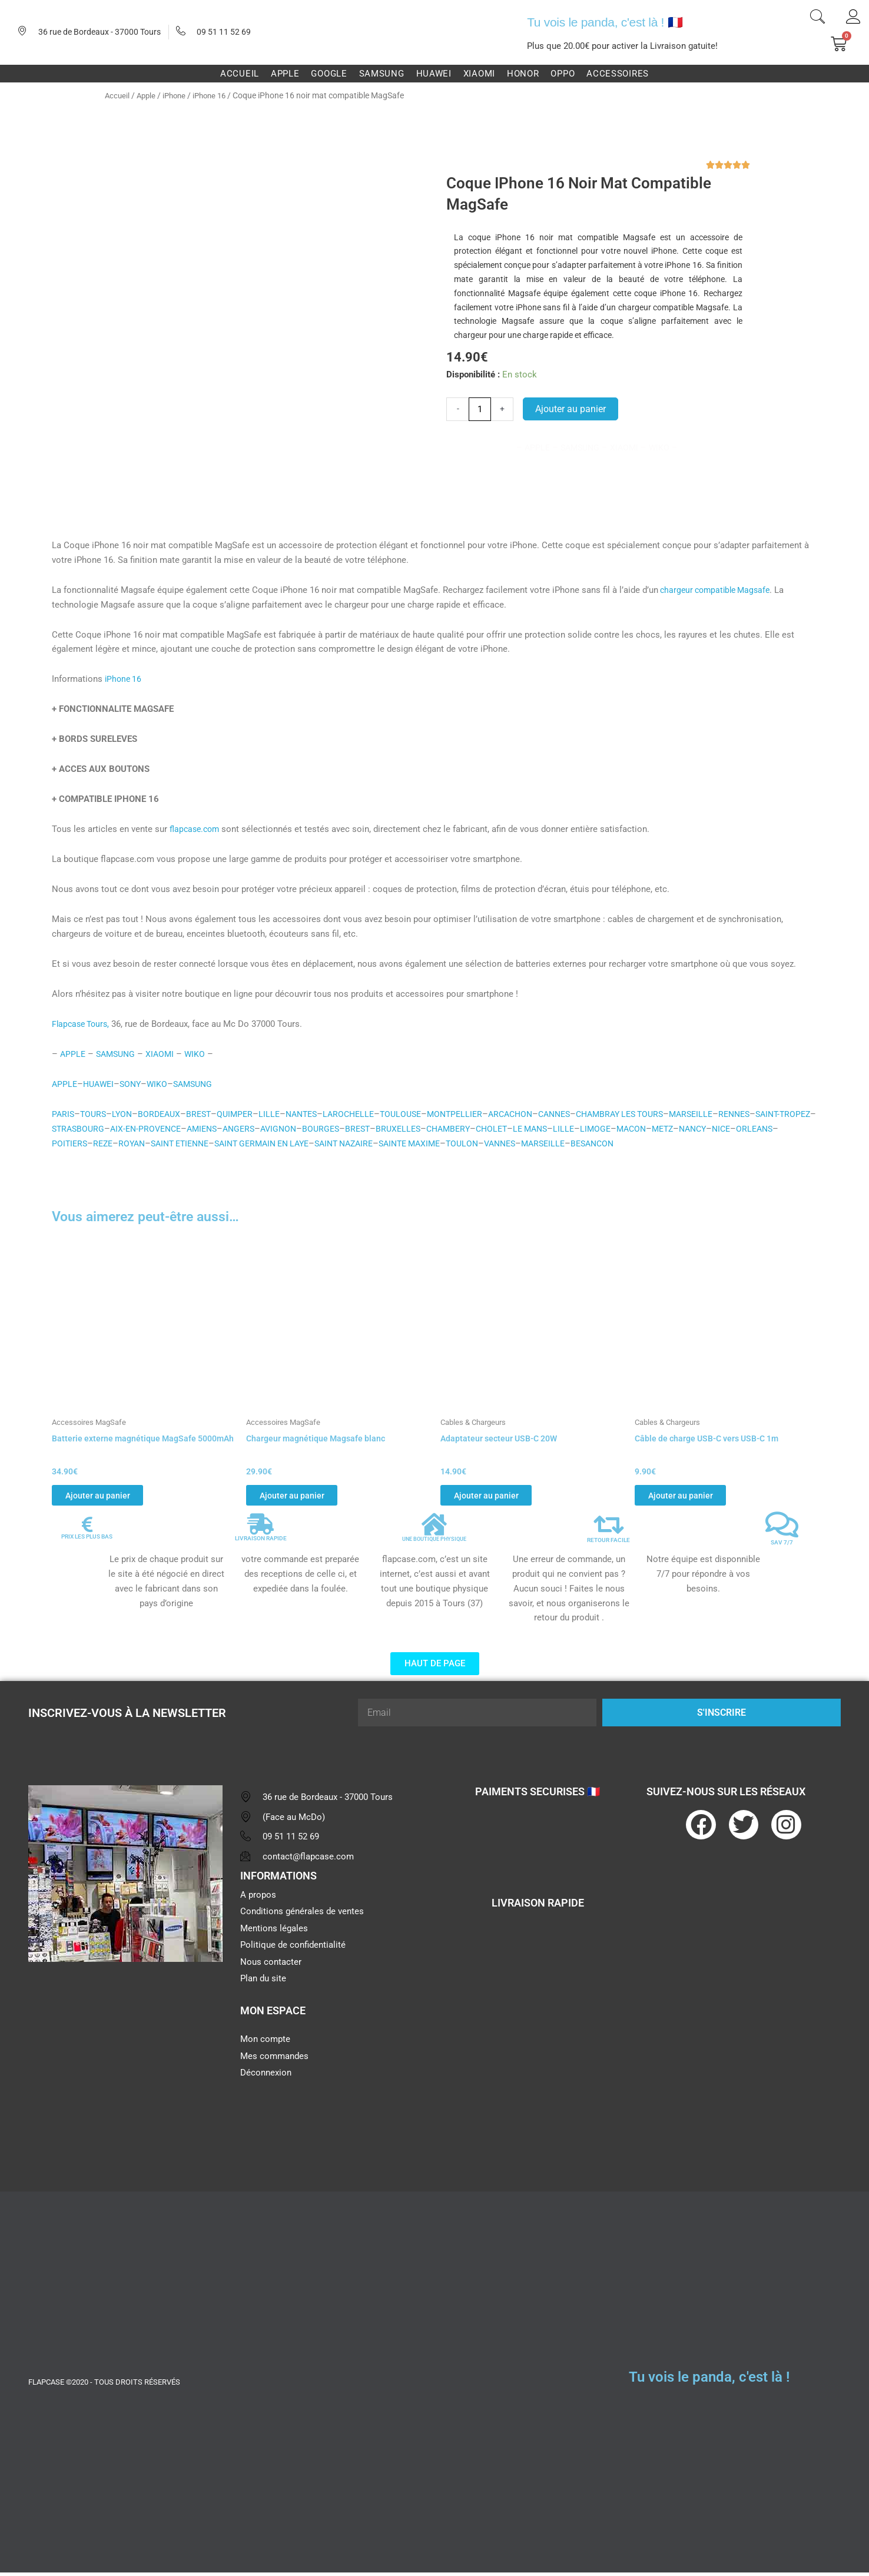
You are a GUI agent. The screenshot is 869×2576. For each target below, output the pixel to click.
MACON (727, 1128)
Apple (285, 73)
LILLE (278, 1114)
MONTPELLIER (475, 1114)
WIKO (200, 1054)
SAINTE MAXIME (509, 1143)
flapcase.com (196, 829)
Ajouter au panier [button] (108, 1495)
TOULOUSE (418, 1114)
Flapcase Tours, (83, 1024)
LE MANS (621, 1128)
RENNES (775, 1114)
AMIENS (275, 1128)
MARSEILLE (728, 1114)
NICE (62, 1143)
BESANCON (705, 1143)
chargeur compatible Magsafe (718, 590)
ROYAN (207, 1143)
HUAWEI (100, 1084)
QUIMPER (242, 1114)
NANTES (312, 1114)
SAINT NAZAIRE (438, 1143)
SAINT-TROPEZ (81, 1128)
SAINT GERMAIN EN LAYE (348, 1143)
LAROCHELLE (363, 1114)
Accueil (239, 73)
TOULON (566, 1143)
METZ (760, 1128)
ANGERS (315, 1128)
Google (329, 73)
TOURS (95, 1114)
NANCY (793, 1128)
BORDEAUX (164, 1114)
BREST (205, 1114)
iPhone (178, 95)
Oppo (562, 73)
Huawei (434, 73)
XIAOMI (165, 1054)
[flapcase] (125, 2066)
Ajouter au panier (571, 409)
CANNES (581, 1114)
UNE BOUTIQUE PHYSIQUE (434, 1543)
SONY (134, 1084)
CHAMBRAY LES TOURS (652, 1114)
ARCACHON (534, 1114)
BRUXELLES (481, 1128)
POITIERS (141, 1143)
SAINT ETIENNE (259, 1143)
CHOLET (580, 1128)
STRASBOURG (144, 1128)
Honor (523, 73)
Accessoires (617, 73)
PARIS (63, 1114)
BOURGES (401, 1128)
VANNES (606, 1143)
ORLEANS (97, 1143)
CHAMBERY (534, 1128)
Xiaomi (479, 73)
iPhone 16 (216, 95)
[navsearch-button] (817, 18)
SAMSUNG (118, 1054)
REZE (176, 1143)
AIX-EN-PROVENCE (215, 1128)
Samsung (381, 73)
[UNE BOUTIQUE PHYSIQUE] (434, 1528)
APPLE (73, 1054)
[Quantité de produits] (480, 409)
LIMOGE (689, 1128)
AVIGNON (357, 1128)
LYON (125, 1114)
